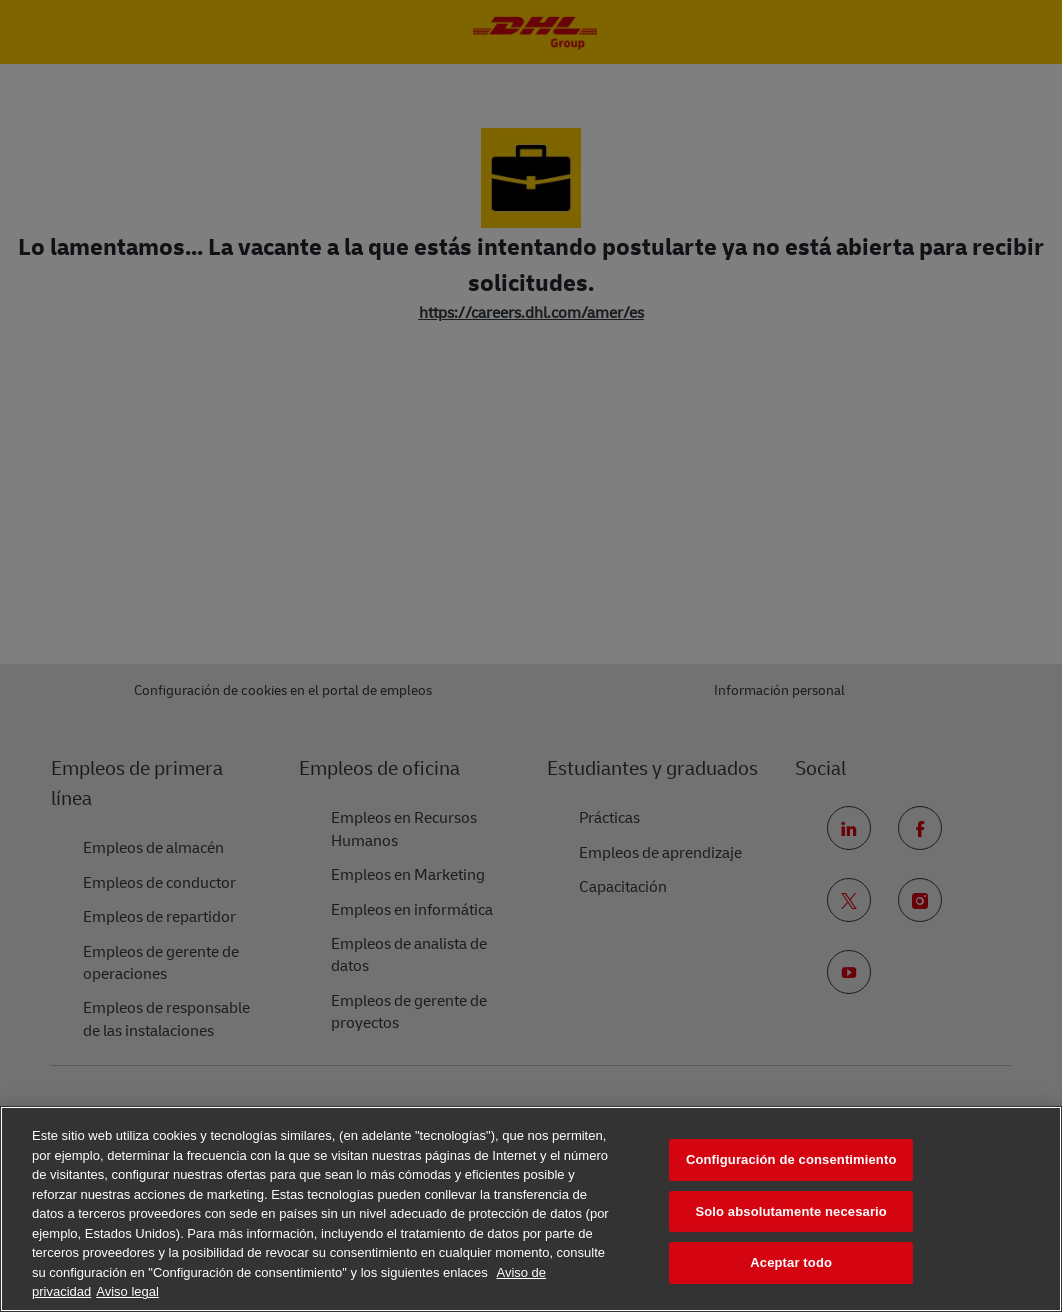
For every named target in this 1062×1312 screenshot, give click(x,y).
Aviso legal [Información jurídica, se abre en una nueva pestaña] (127, 1291)
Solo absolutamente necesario (790, 1211)
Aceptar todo (791, 1262)
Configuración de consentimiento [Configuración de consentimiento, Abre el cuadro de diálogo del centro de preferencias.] (791, 1159)
